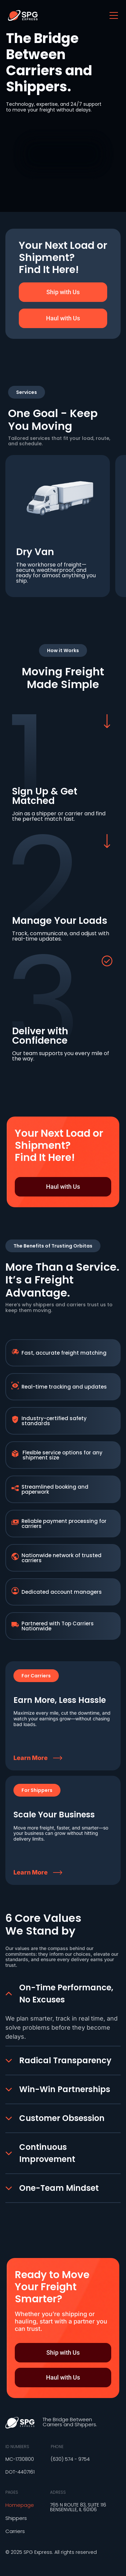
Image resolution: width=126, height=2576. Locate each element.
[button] (36, 1675)
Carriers (15, 2531)
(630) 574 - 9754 (70, 2459)
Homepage (19, 2504)
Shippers (16, 2518)
